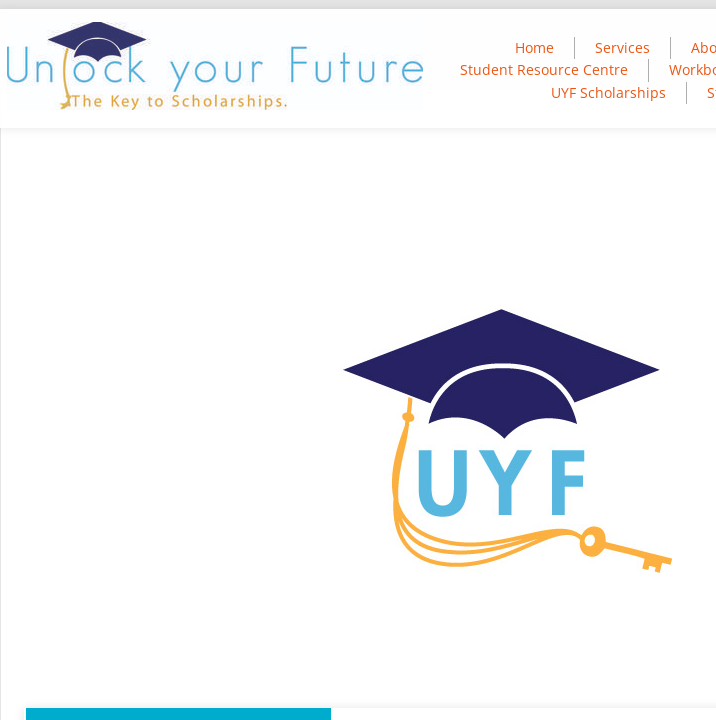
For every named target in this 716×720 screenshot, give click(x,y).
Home (534, 47)
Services (622, 47)
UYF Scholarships (608, 92)
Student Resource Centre (544, 69)
